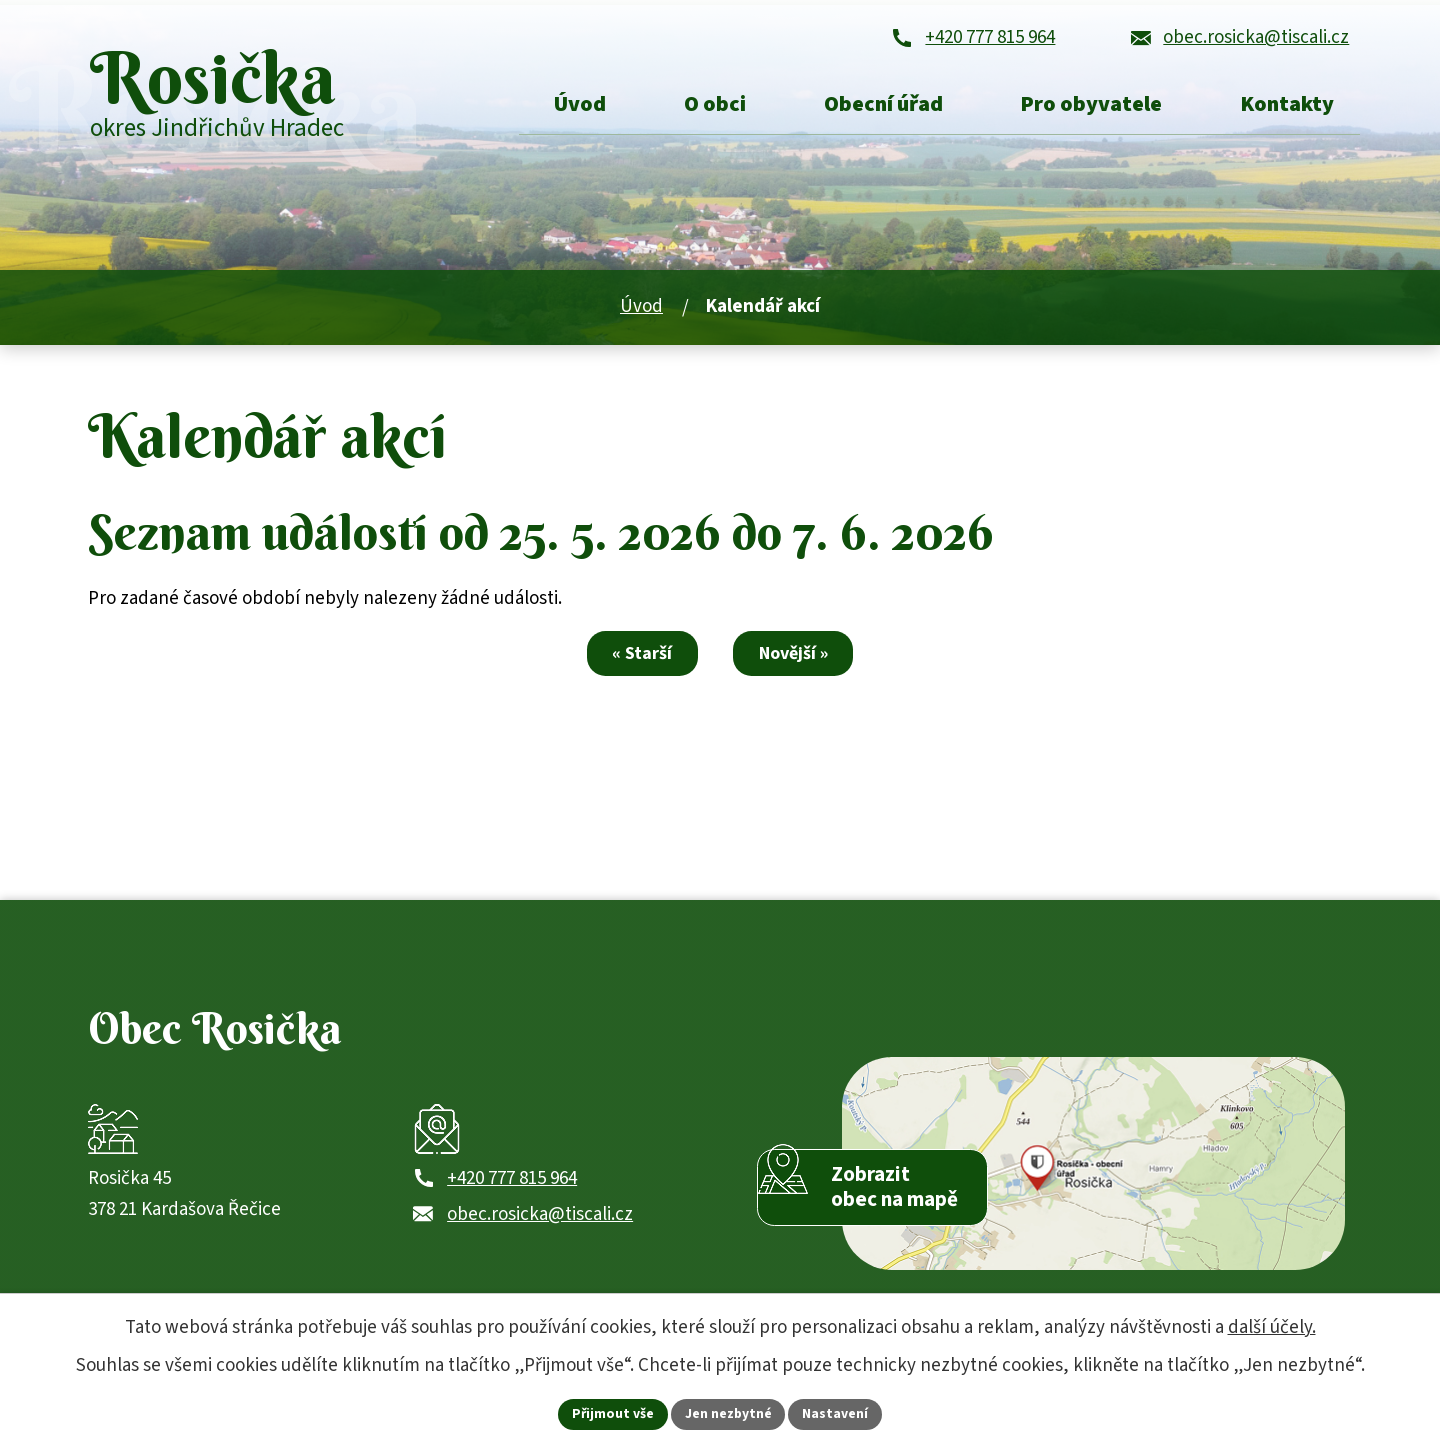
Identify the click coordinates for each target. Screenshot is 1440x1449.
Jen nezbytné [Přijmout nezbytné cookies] (729, 1413)
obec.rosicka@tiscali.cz (540, 1234)
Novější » (797, 664)
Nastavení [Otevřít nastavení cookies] (837, 1413)
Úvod (641, 317)
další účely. (1272, 1326)
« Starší (639, 664)
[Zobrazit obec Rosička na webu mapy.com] (1093, 1179)
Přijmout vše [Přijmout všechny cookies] (612, 1413)
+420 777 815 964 (512, 1198)
